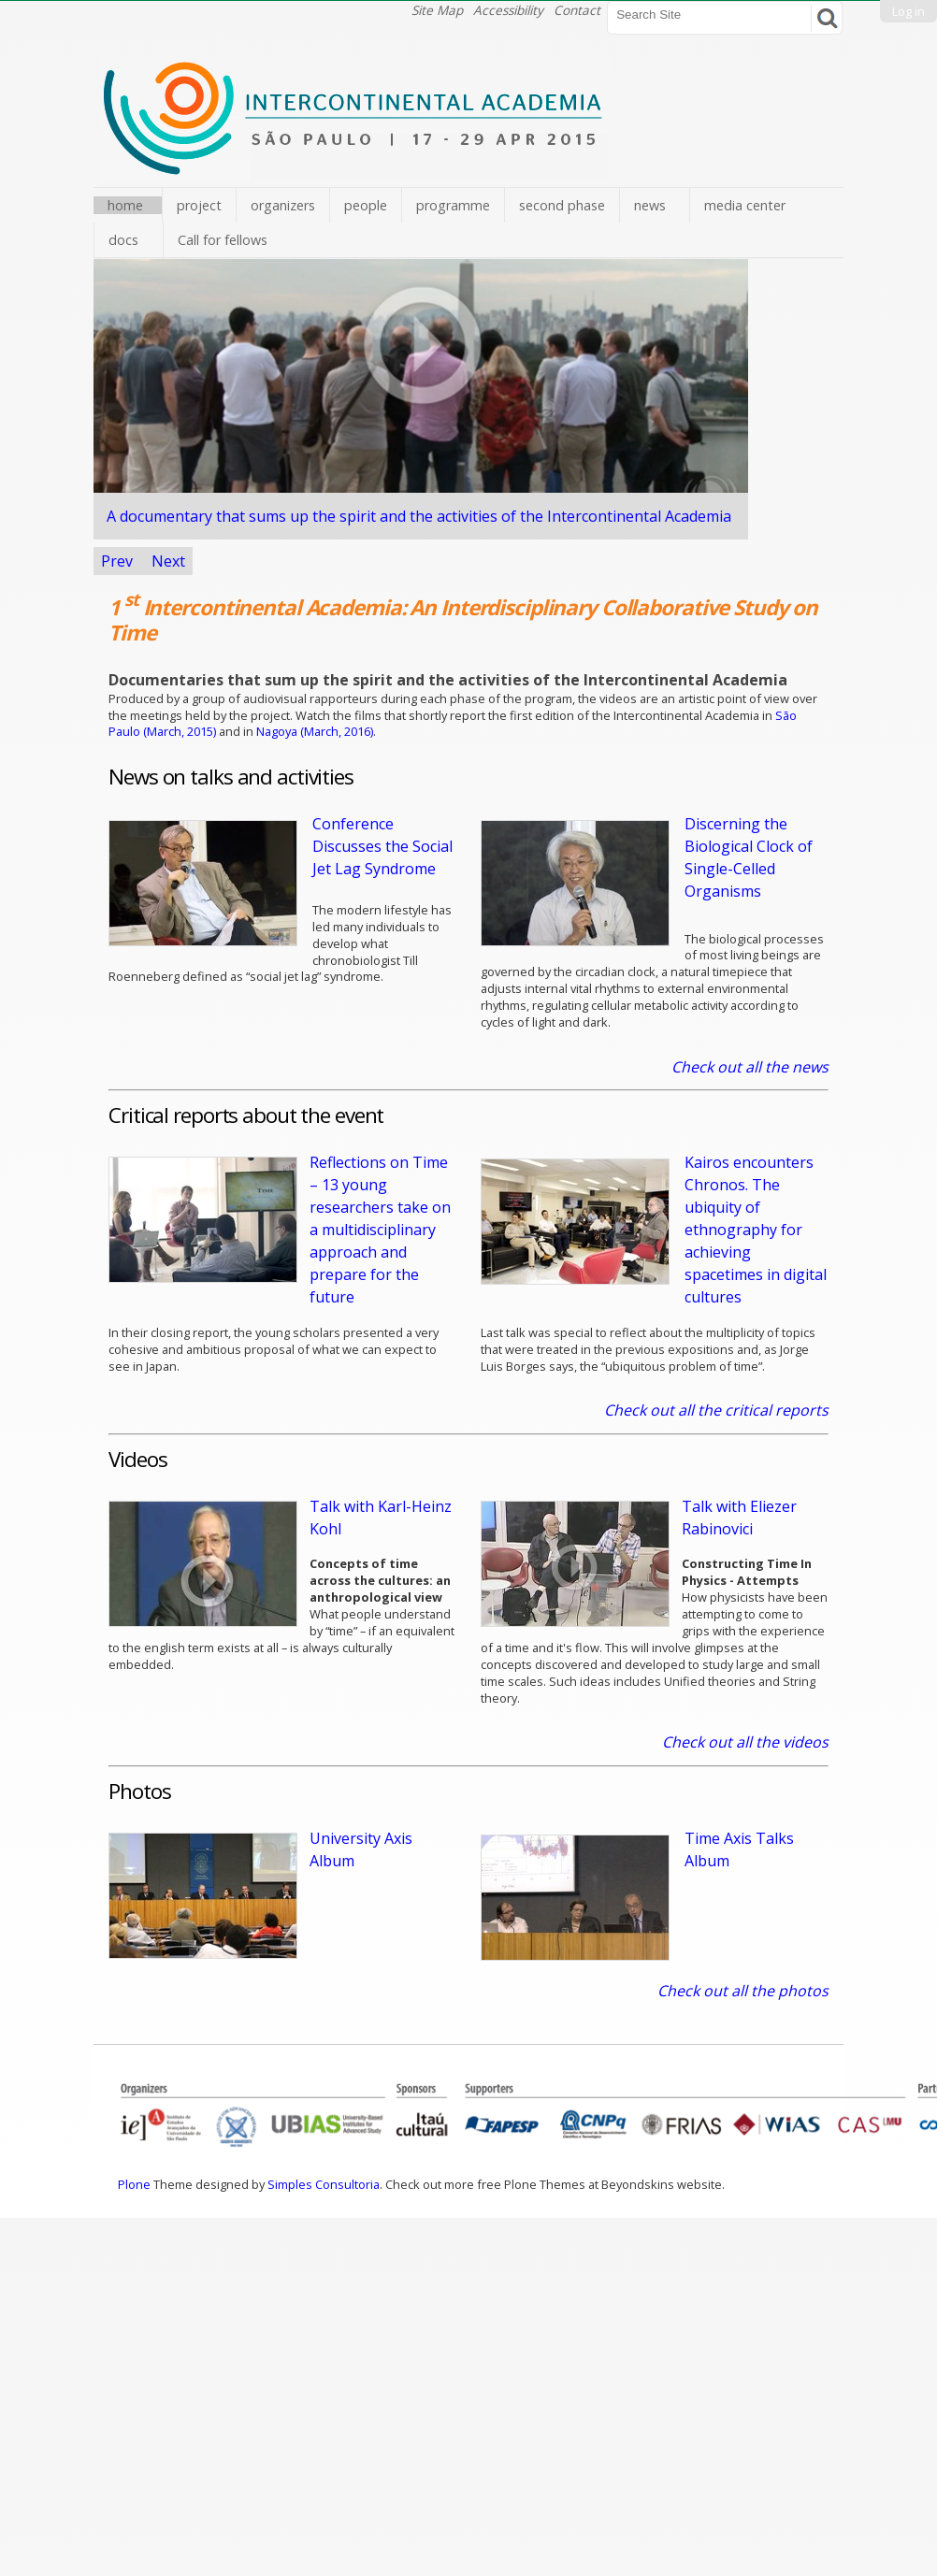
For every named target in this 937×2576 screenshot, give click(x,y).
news (650, 205)
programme (453, 205)
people (365, 205)
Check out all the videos (745, 1742)
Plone (134, 2184)
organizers (283, 205)
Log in (908, 11)
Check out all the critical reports (716, 1410)
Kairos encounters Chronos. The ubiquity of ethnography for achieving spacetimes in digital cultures (756, 1229)
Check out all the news (750, 1067)
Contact (577, 10)
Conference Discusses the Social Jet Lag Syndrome (382, 846)
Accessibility (508, 10)
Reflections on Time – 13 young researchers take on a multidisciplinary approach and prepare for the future (380, 1229)
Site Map (437, 10)
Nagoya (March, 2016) (314, 731)
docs (123, 240)
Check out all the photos (743, 1990)
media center (745, 205)
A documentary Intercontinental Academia (419, 516)
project (199, 205)
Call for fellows (222, 240)
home (125, 205)
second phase (562, 205)
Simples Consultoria (323, 2184)
